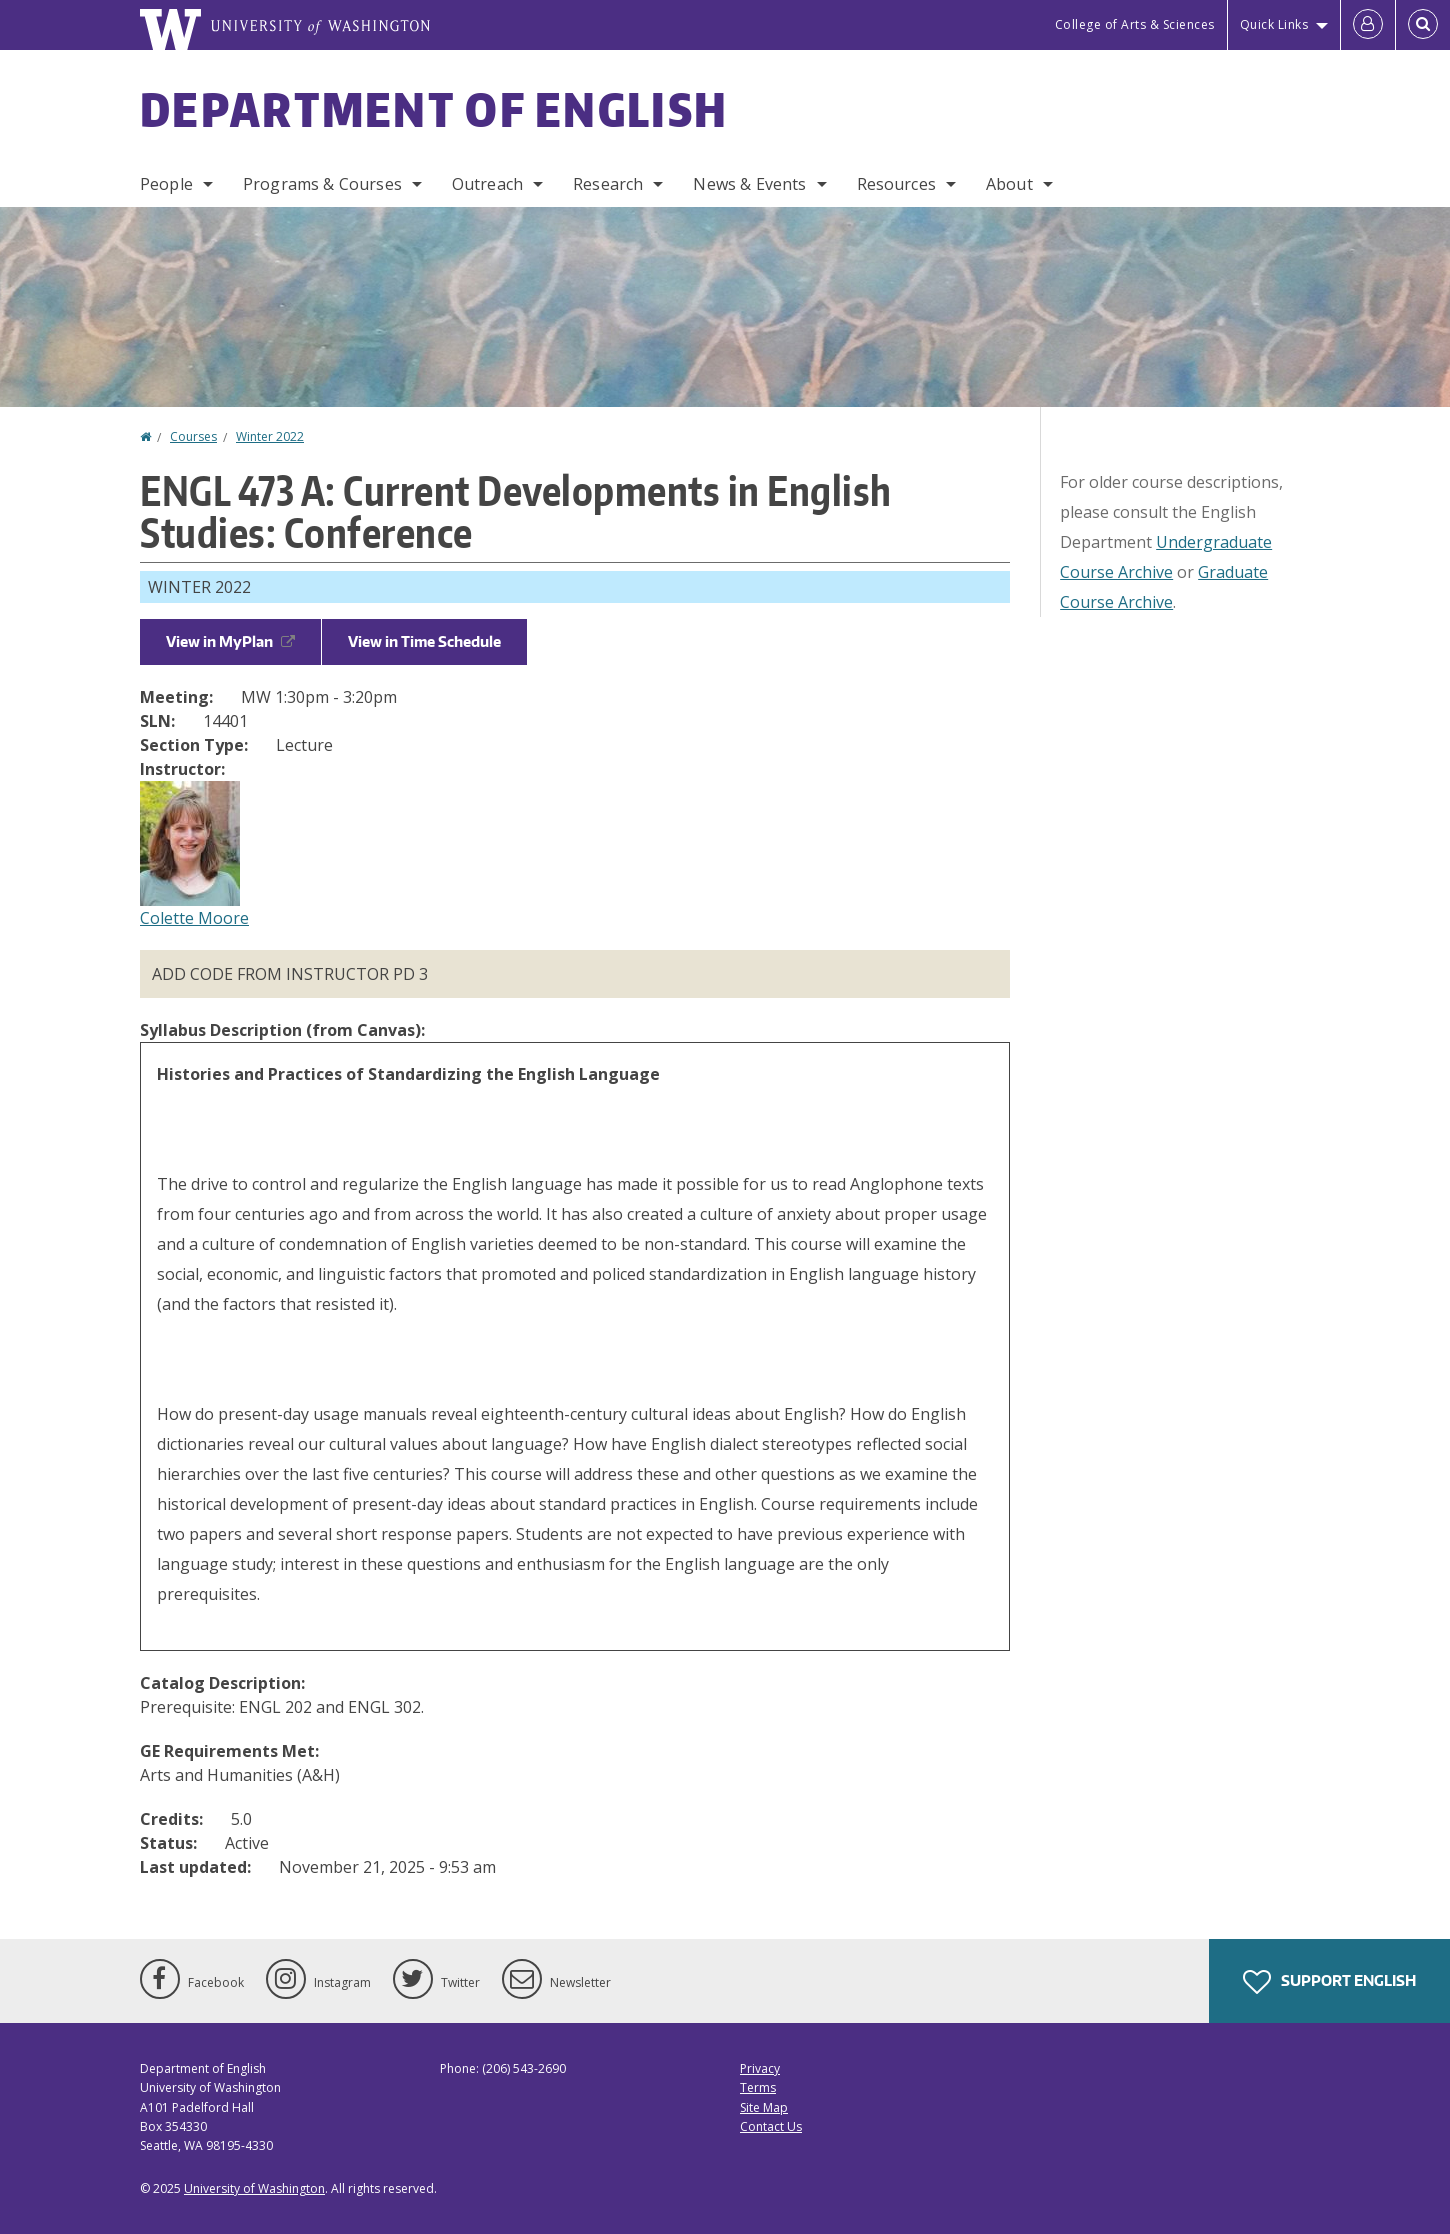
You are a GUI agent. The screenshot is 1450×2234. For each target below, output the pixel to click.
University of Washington (254, 2188)
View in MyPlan (230, 641)
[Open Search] (1423, 25)
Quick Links (1274, 24)
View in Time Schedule (424, 641)
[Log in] (1368, 25)
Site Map (764, 2107)
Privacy (760, 2068)
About (1009, 184)
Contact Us (771, 2126)
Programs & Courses (322, 184)
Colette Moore (194, 918)
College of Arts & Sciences (1135, 24)
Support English (1329, 1982)
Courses (193, 436)
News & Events (749, 184)
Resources (896, 184)
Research (608, 184)
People (166, 184)
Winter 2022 (270, 436)
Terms (758, 2087)
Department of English (434, 109)
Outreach (487, 184)
